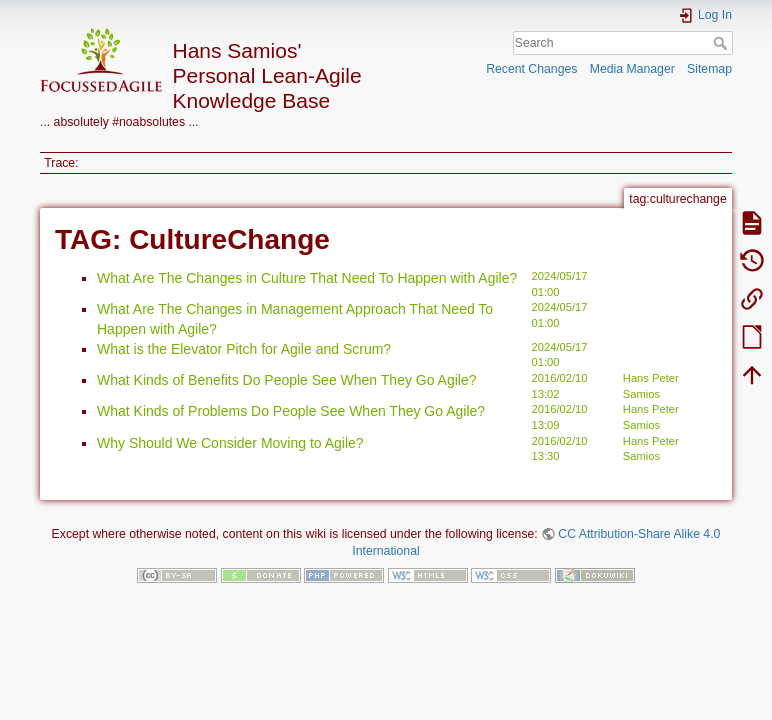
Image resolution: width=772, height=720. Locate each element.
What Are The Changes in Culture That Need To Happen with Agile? (307, 278)
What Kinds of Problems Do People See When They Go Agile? (291, 411)
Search (722, 43)
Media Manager (632, 69)
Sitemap (709, 69)
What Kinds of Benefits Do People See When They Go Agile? (287, 380)
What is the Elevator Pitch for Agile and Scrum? (244, 349)
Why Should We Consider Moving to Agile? (230, 443)
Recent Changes (531, 69)
